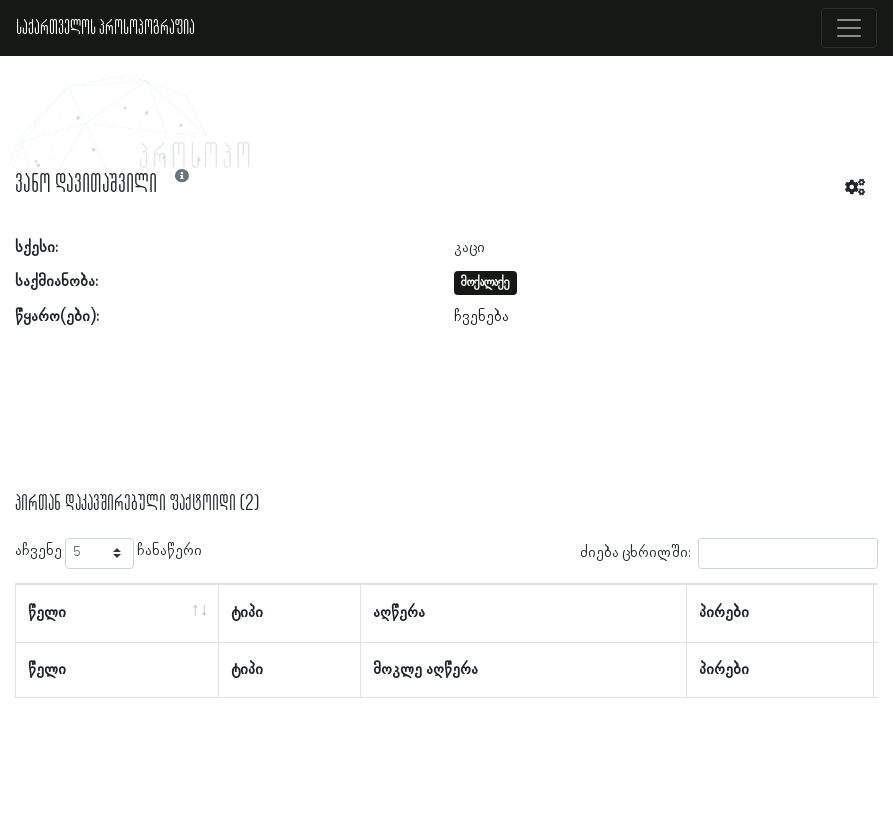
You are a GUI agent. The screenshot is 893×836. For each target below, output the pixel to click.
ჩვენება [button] (481, 317)
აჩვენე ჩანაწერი (108, 553)
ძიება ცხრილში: (729, 553)
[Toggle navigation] (849, 28)
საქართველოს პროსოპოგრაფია (105, 28)
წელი (47, 613)
